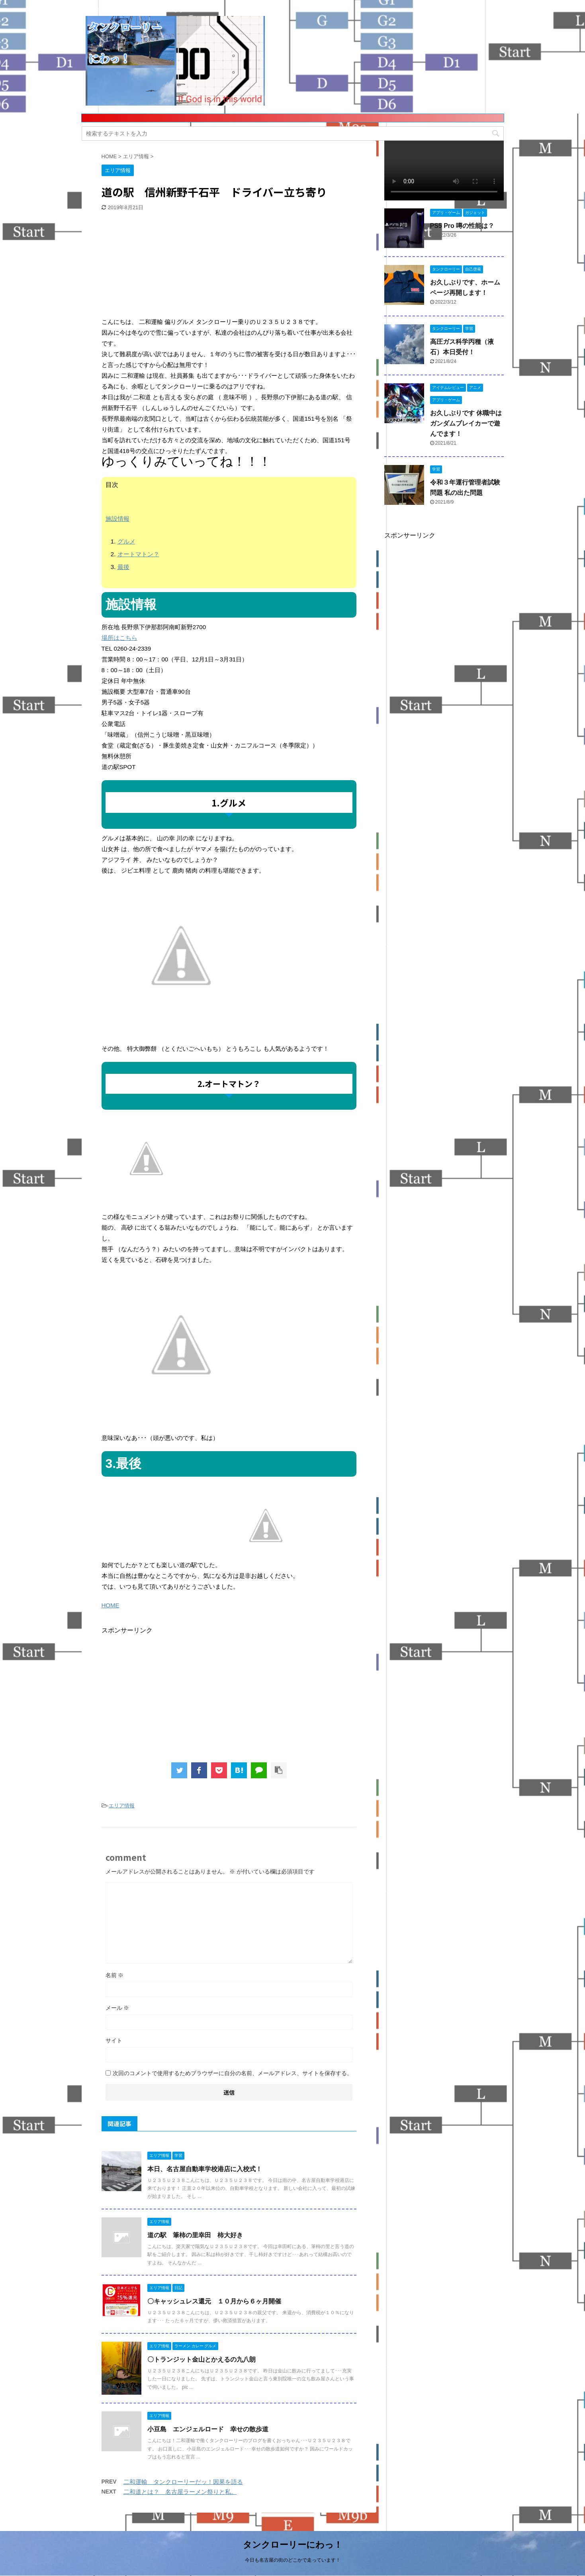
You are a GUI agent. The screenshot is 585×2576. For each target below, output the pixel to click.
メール (117, 2008)
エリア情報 (122, 1806)
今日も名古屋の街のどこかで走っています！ (292, 2560)
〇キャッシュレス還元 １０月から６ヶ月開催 (214, 2301)
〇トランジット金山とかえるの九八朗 (201, 2359)
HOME (110, 1605)
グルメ (126, 541)
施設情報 (117, 518)
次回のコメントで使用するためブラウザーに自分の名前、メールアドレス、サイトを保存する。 (232, 2073)
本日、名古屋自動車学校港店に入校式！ (204, 2169)
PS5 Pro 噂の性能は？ (462, 225)
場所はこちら (119, 637)
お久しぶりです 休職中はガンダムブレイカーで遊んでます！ (466, 423)
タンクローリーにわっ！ (292, 2545)
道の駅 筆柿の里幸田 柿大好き (195, 2235)
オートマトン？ (138, 554)
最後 (123, 566)
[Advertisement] (161, 265)
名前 (115, 1975)
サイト (114, 2040)
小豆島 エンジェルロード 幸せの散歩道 (207, 2429)
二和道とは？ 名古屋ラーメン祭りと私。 (180, 2491)
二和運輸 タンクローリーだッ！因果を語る (183, 2481)
